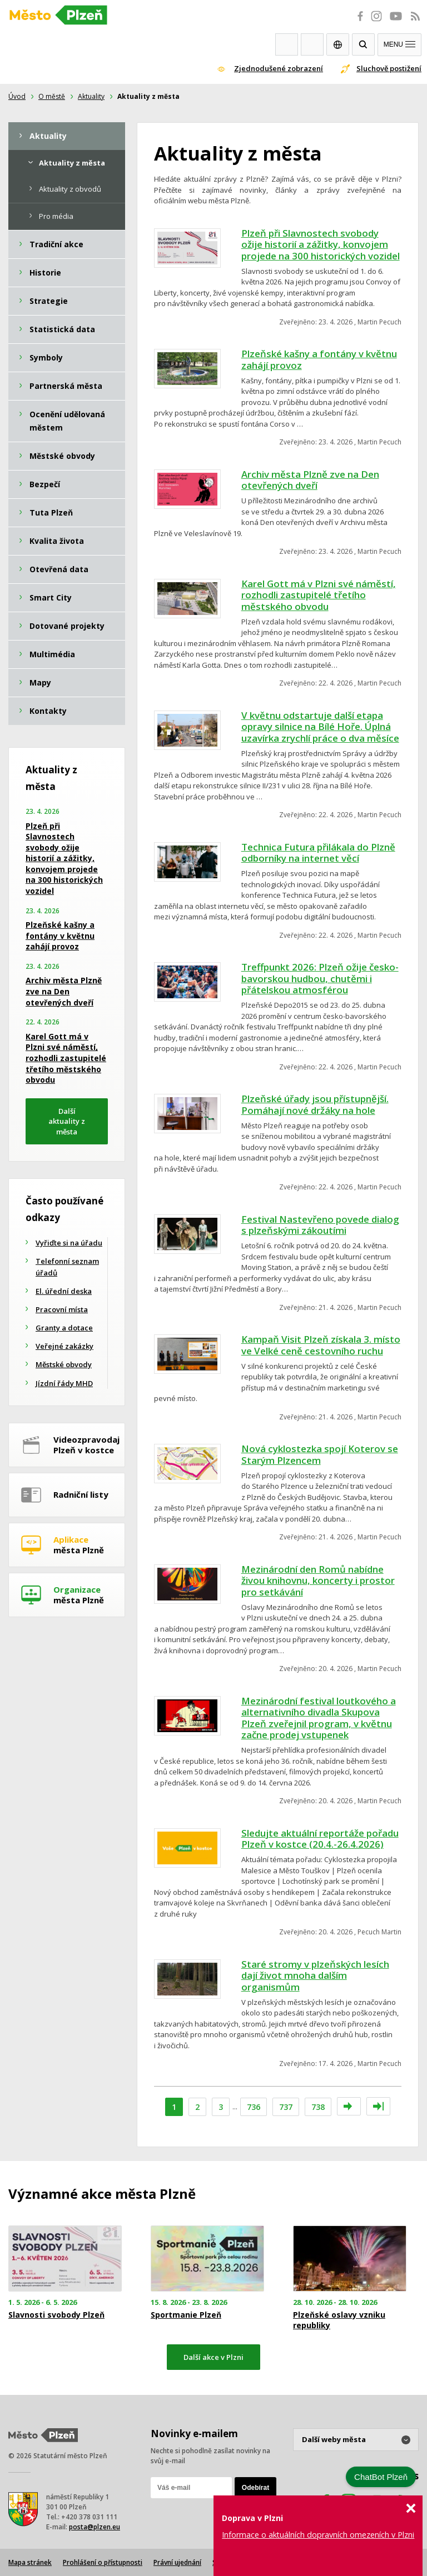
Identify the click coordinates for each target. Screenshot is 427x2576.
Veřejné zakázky (64, 1346)
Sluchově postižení (388, 68)
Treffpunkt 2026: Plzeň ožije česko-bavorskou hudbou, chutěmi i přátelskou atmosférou (320, 978)
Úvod (17, 96)
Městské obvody (64, 1364)
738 (318, 2107)
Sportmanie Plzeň (186, 2315)
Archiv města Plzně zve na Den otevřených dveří (310, 480)
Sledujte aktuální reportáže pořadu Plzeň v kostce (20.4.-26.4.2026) (320, 1839)
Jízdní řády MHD (64, 1383)
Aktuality (91, 96)
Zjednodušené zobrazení (278, 68)
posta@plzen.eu (94, 2527)
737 (285, 2107)
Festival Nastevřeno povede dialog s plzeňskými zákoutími (320, 1225)
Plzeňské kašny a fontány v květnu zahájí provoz (319, 359)
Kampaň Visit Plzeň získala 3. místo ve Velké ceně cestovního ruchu (320, 1345)
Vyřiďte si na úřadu (69, 1243)
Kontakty (312, 44)
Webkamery (286, 44)
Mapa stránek (30, 2562)
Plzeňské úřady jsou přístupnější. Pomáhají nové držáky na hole (315, 1104)
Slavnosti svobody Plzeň (56, 2315)
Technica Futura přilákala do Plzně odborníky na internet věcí (318, 853)
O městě (51, 96)
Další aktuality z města (66, 1121)
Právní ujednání (177, 2562)
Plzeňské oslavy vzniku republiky (339, 2320)
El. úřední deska (64, 1291)
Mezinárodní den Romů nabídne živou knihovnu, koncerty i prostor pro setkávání (318, 1580)
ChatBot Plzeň (381, 2477)
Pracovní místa (62, 1309)
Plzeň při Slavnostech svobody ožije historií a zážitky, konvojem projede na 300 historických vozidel (320, 244)
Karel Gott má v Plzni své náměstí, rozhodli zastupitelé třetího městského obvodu (318, 595)
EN (338, 44)
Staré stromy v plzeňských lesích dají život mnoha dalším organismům (315, 1975)
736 (253, 2107)
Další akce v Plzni (213, 2357)
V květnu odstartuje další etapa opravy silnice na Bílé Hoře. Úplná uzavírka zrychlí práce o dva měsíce (320, 726)
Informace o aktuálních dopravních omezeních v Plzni (318, 2534)
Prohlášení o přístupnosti (102, 2562)
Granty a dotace (64, 1328)
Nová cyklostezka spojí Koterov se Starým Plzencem (319, 1454)
